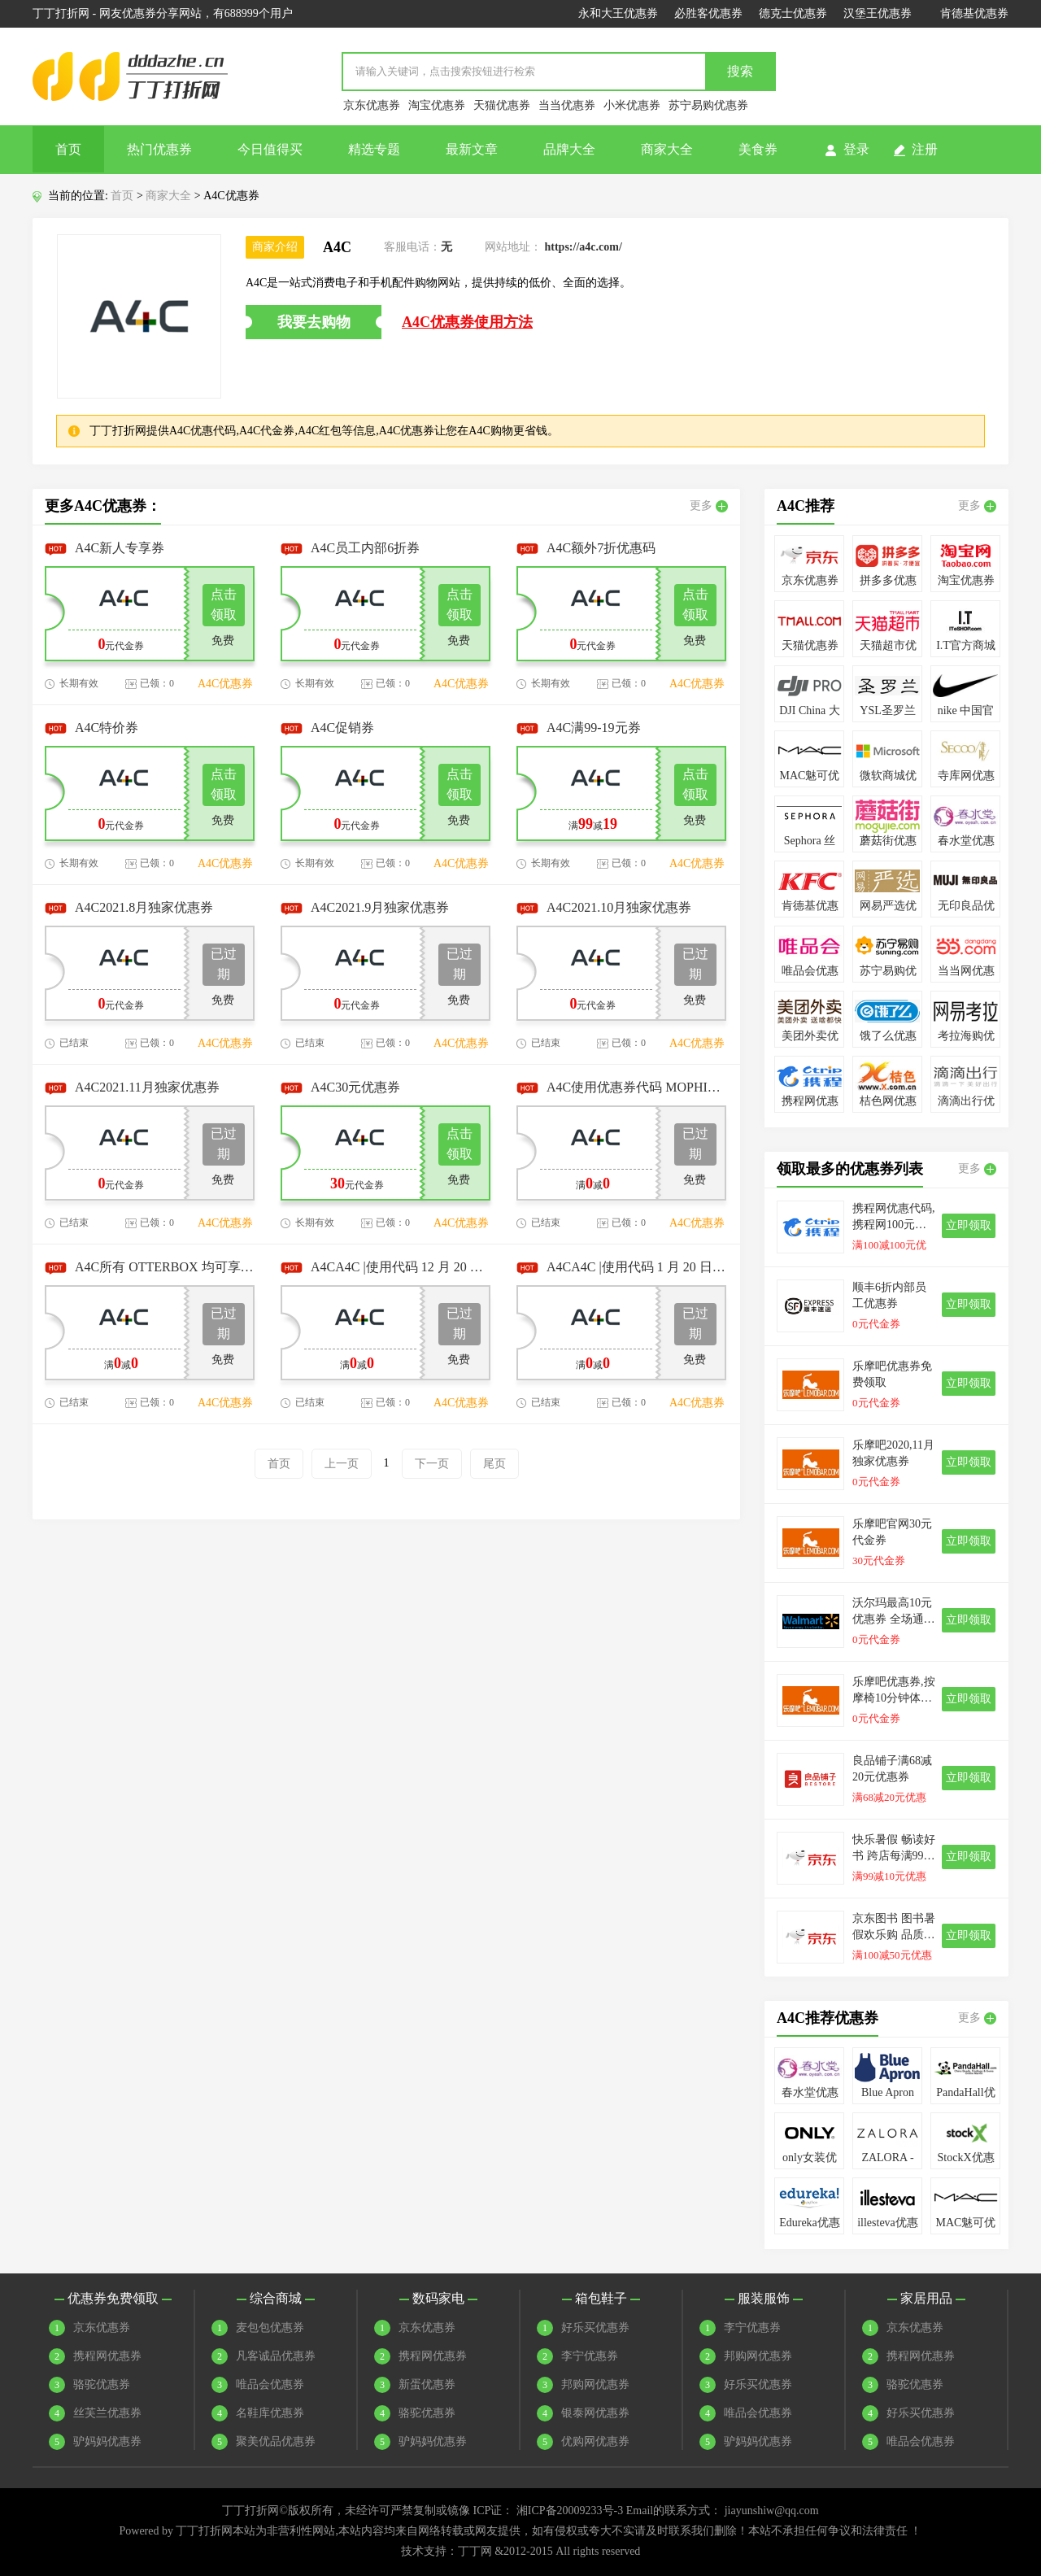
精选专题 (374, 149)
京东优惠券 (371, 105)
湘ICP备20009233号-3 (569, 2510)
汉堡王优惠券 (877, 13)
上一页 (341, 1464)
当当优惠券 (566, 105)
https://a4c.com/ (583, 247)
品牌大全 (569, 149)
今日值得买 (270, 149)
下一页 (432, 1464)
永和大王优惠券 (618, 13)
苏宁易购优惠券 (708, 105)
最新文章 (472, 149)
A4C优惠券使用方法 (467, 322)
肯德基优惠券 (974, 13)
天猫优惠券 (501, 105)
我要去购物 (314, 322)
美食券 (757, 149)
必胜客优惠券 (708, 13)
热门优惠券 (159, 149)
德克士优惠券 (793, 13)
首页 (68, 149)
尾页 (494, 1464)
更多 (709, 505)
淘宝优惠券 (436, 105)
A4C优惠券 (225, 684)
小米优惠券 (631, 105)
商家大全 (667, 149)
